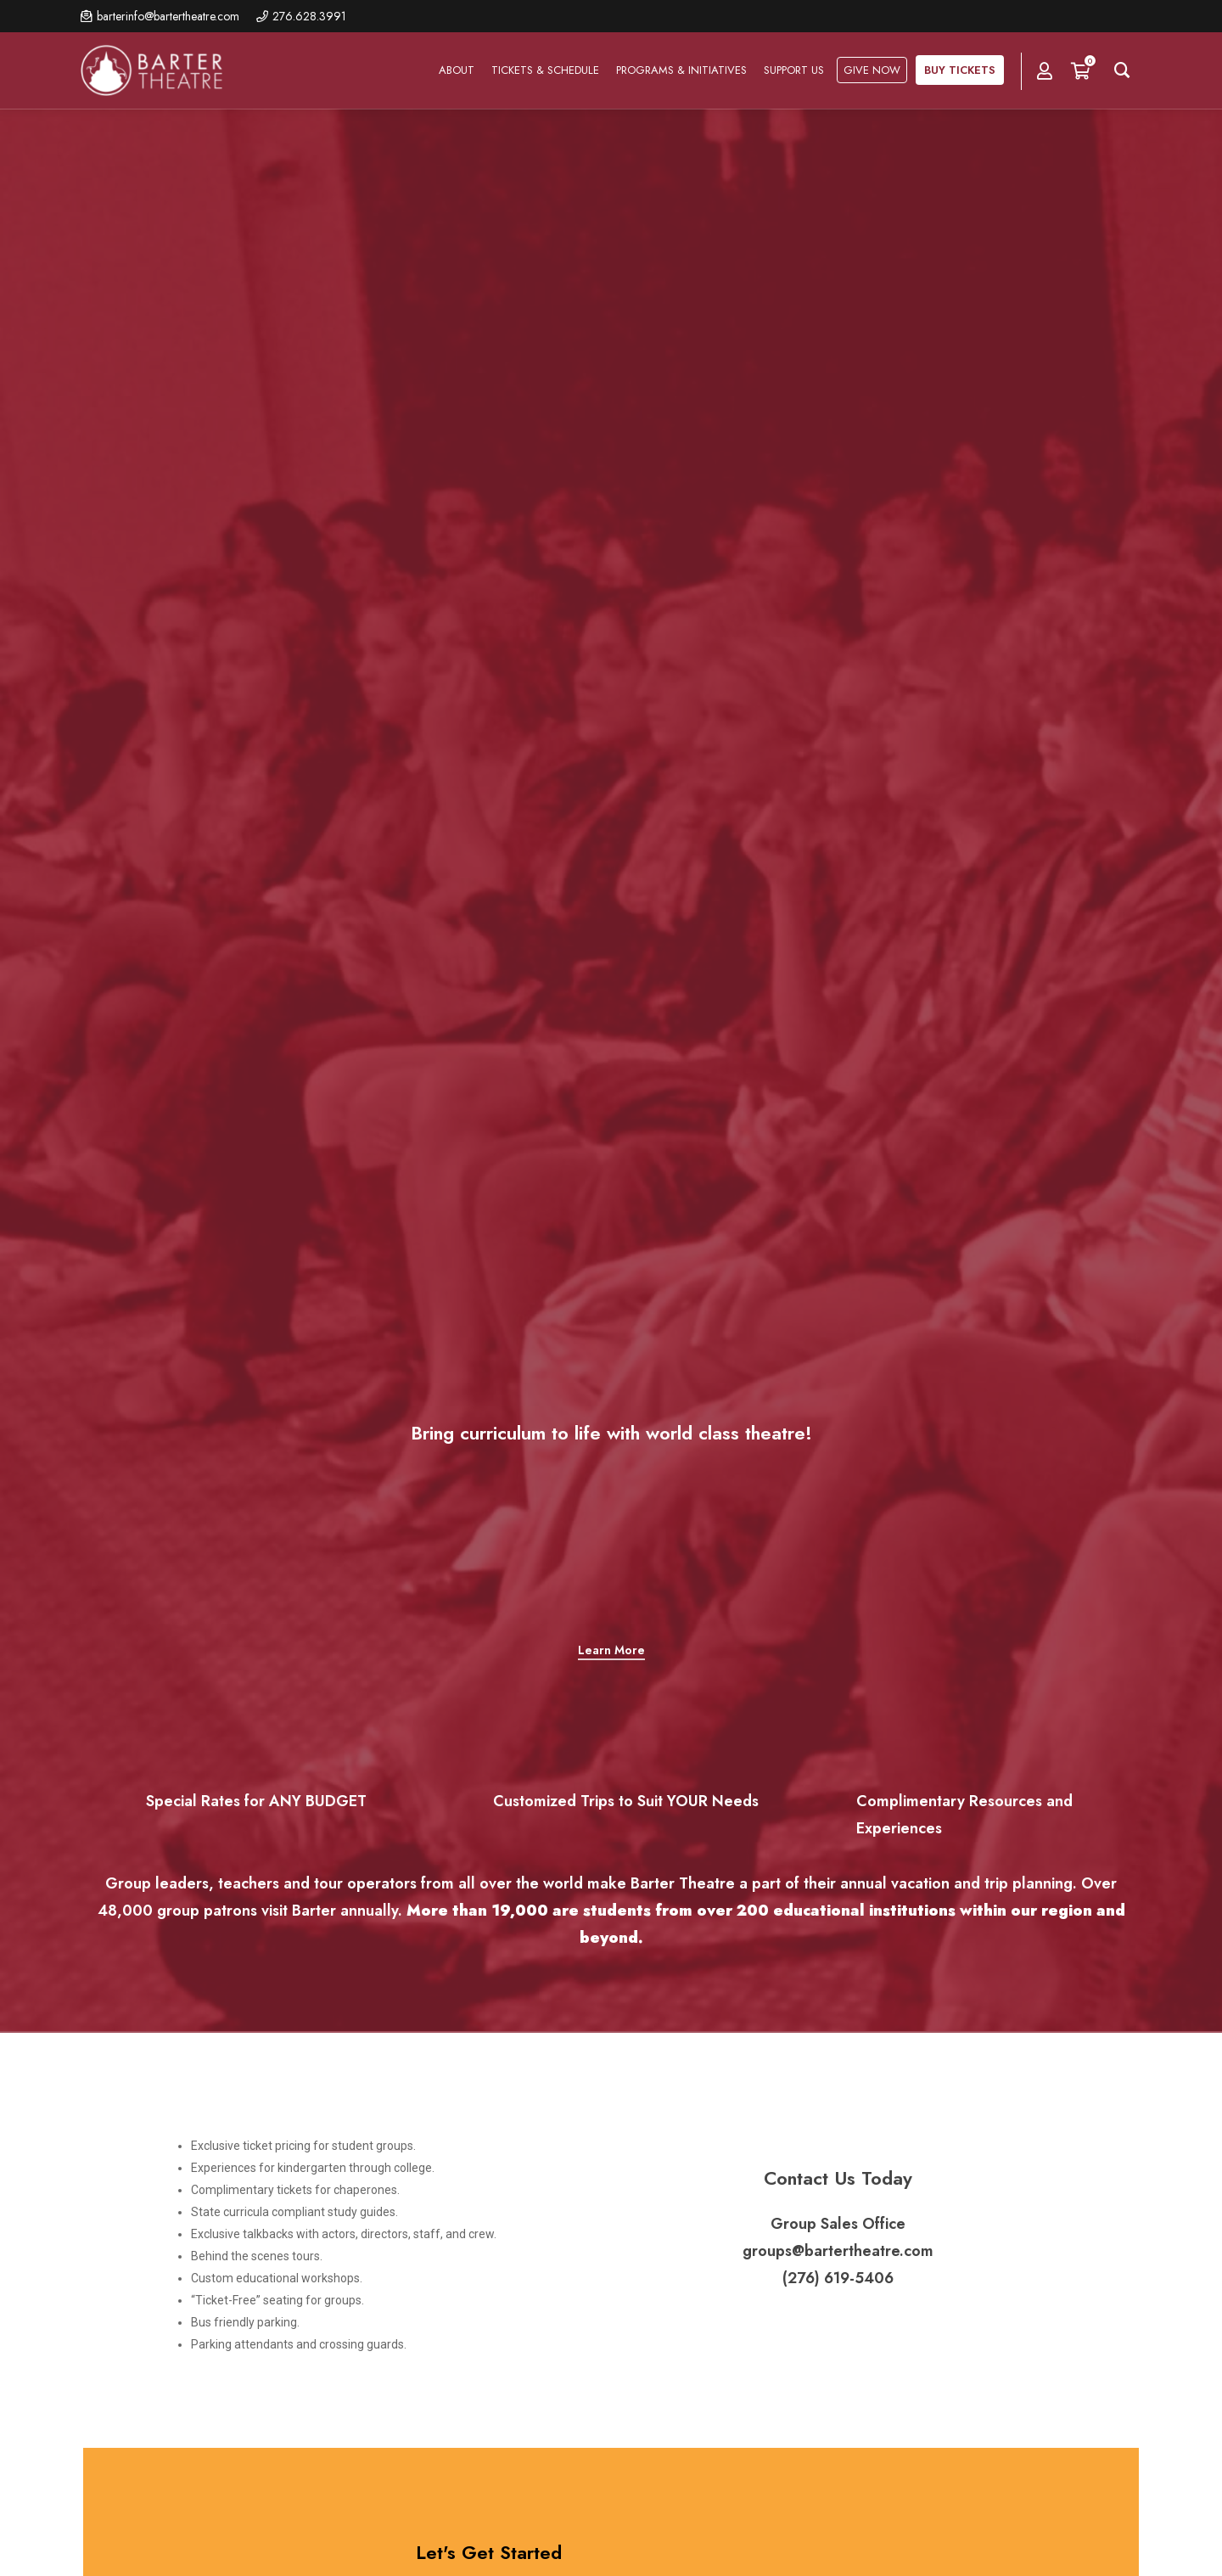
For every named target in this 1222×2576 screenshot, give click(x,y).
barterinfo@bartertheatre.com (168, 16)
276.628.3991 (309, 16)
